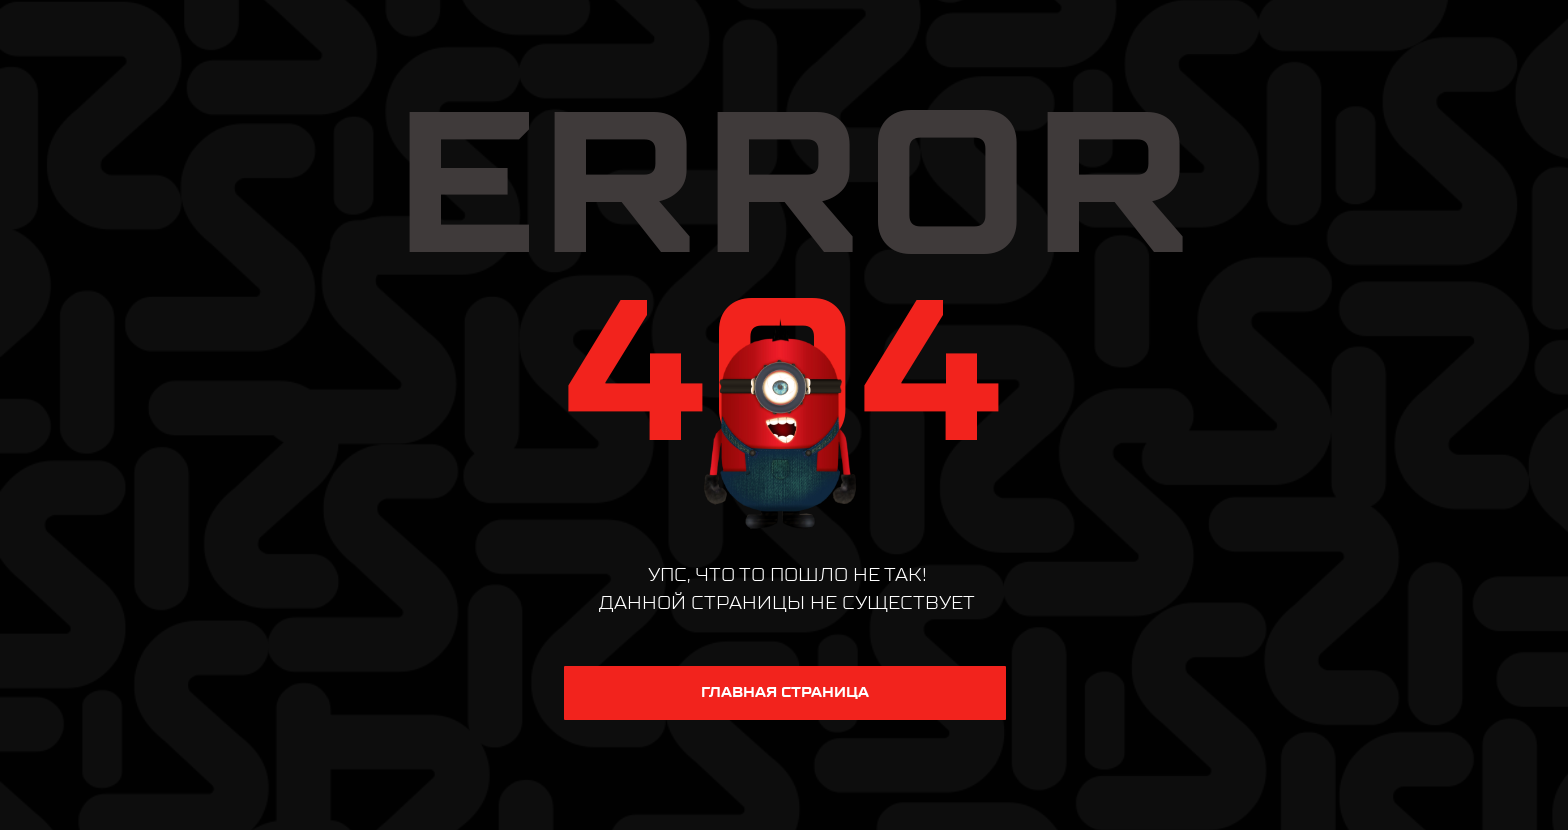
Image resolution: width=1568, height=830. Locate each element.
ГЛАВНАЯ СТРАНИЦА (785, 692)
